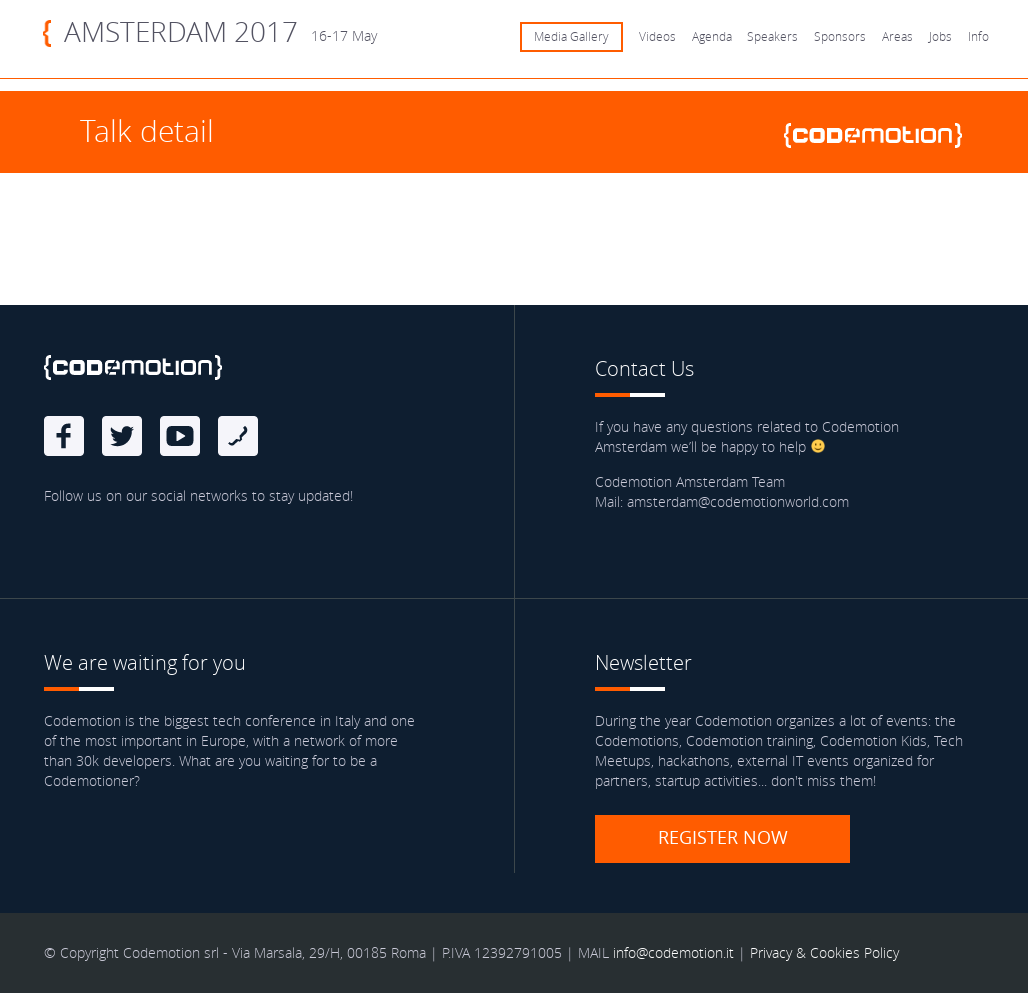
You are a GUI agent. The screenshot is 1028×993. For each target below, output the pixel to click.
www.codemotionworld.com (881, 135)
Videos (657, 36)
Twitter (122, 436)
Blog (238, 436)
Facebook (64, 436)
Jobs (940, 36)
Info (978, 36)
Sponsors (840, 36)
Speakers (772, 36)
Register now (723, 837)
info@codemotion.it (673, 952)
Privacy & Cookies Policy (824, 952)
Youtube (180, 436)
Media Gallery (571, 36)
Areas (897, 36)
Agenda (712, 36)
